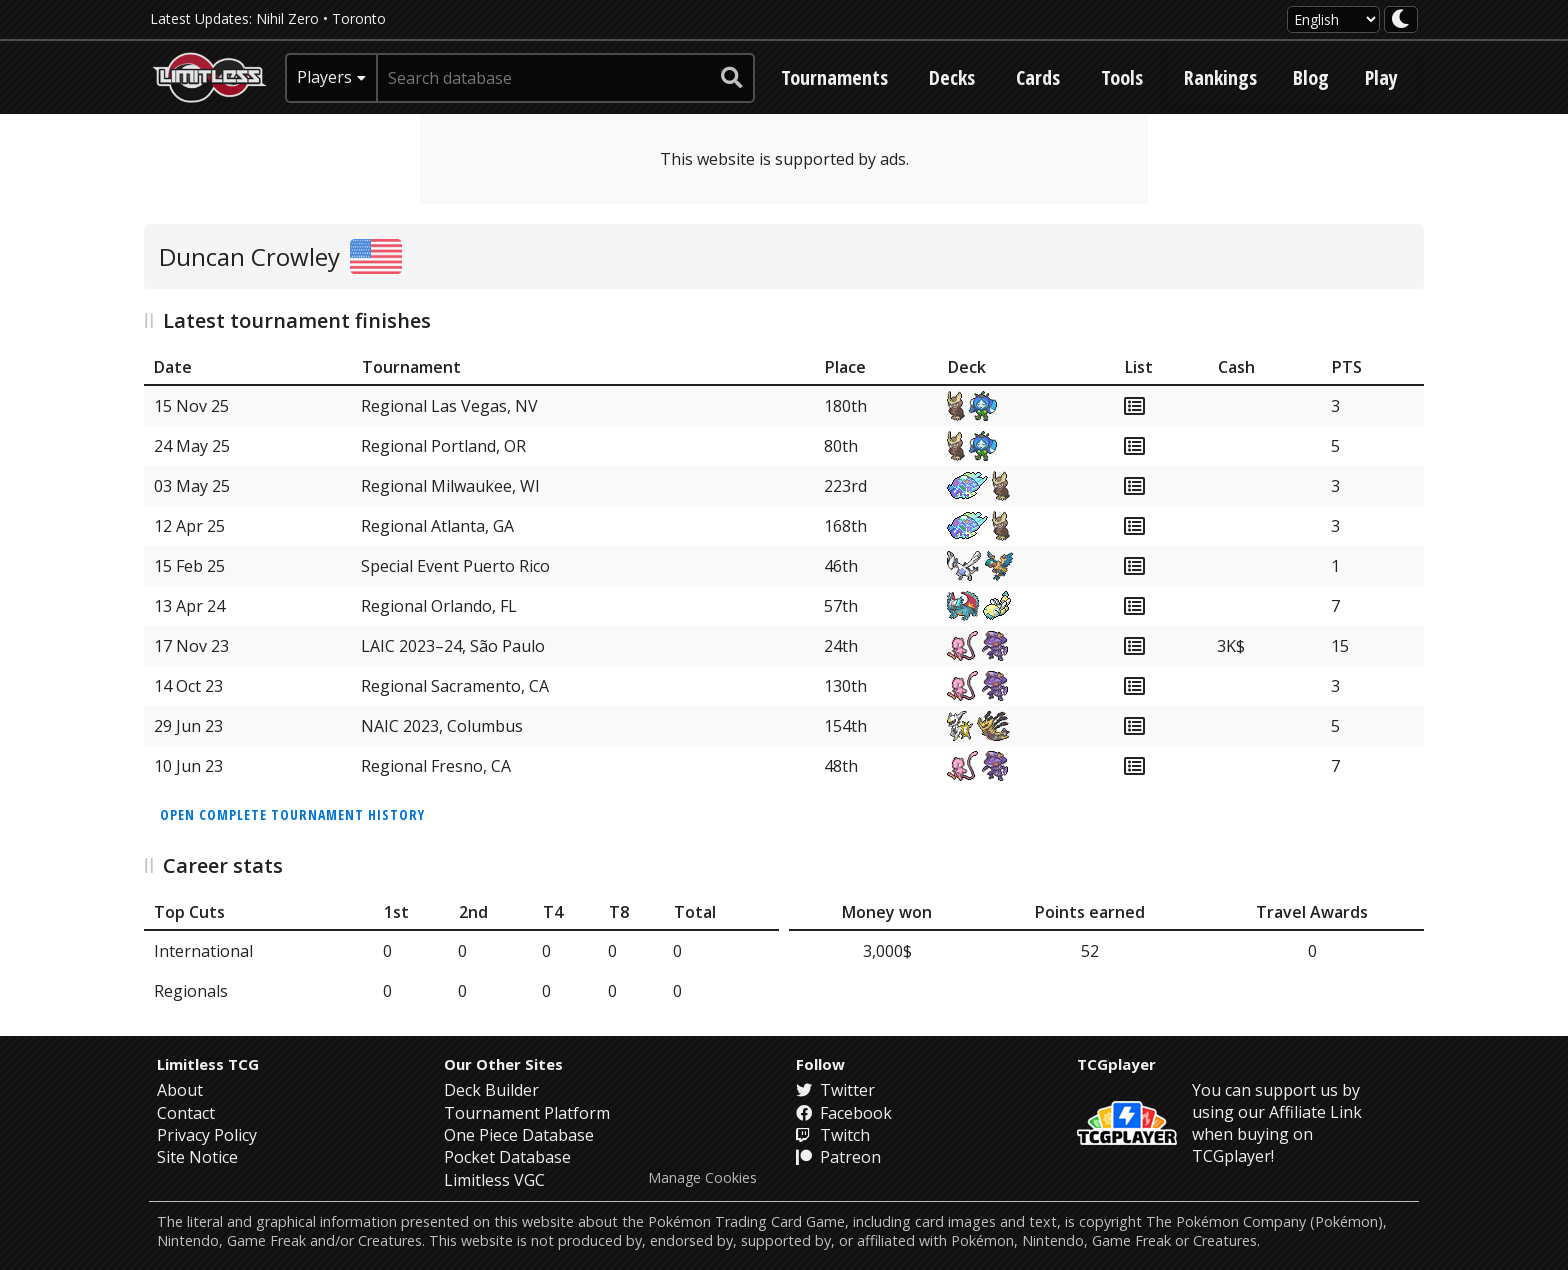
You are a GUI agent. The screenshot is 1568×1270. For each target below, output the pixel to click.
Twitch (833, 1135)
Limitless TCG (208, 1064)
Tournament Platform (527, 1113)
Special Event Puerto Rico (455, 566)
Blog (1311, 77)
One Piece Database (519, 1135)
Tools (1122, 77)
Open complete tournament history (292, 814)
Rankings (1220, 77)
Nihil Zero (287, 18)
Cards (1038, 77)
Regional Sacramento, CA (455, 686)
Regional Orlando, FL (439, 606)
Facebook (844, 1113)
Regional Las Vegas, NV (449, 406)
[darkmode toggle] (1401, 19)
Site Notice (197, 1157)
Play (1381, 77)
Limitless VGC (494, 1180)
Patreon (838, 1157)
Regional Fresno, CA (436, 766)
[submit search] (732, 78)
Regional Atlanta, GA (437, 526)
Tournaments (834, 77)
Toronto (359, 18)
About (180, 1090)
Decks (952, 77)
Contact (186, 1113)
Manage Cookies (702, 1178)
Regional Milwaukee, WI (450, 486)
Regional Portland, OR (443, 446)
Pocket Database (507, 1157)
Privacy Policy (207, 1135)
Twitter (835, 1090)
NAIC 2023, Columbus (442, 726)
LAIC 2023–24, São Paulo (453, 646)
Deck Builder (491, 1090)
